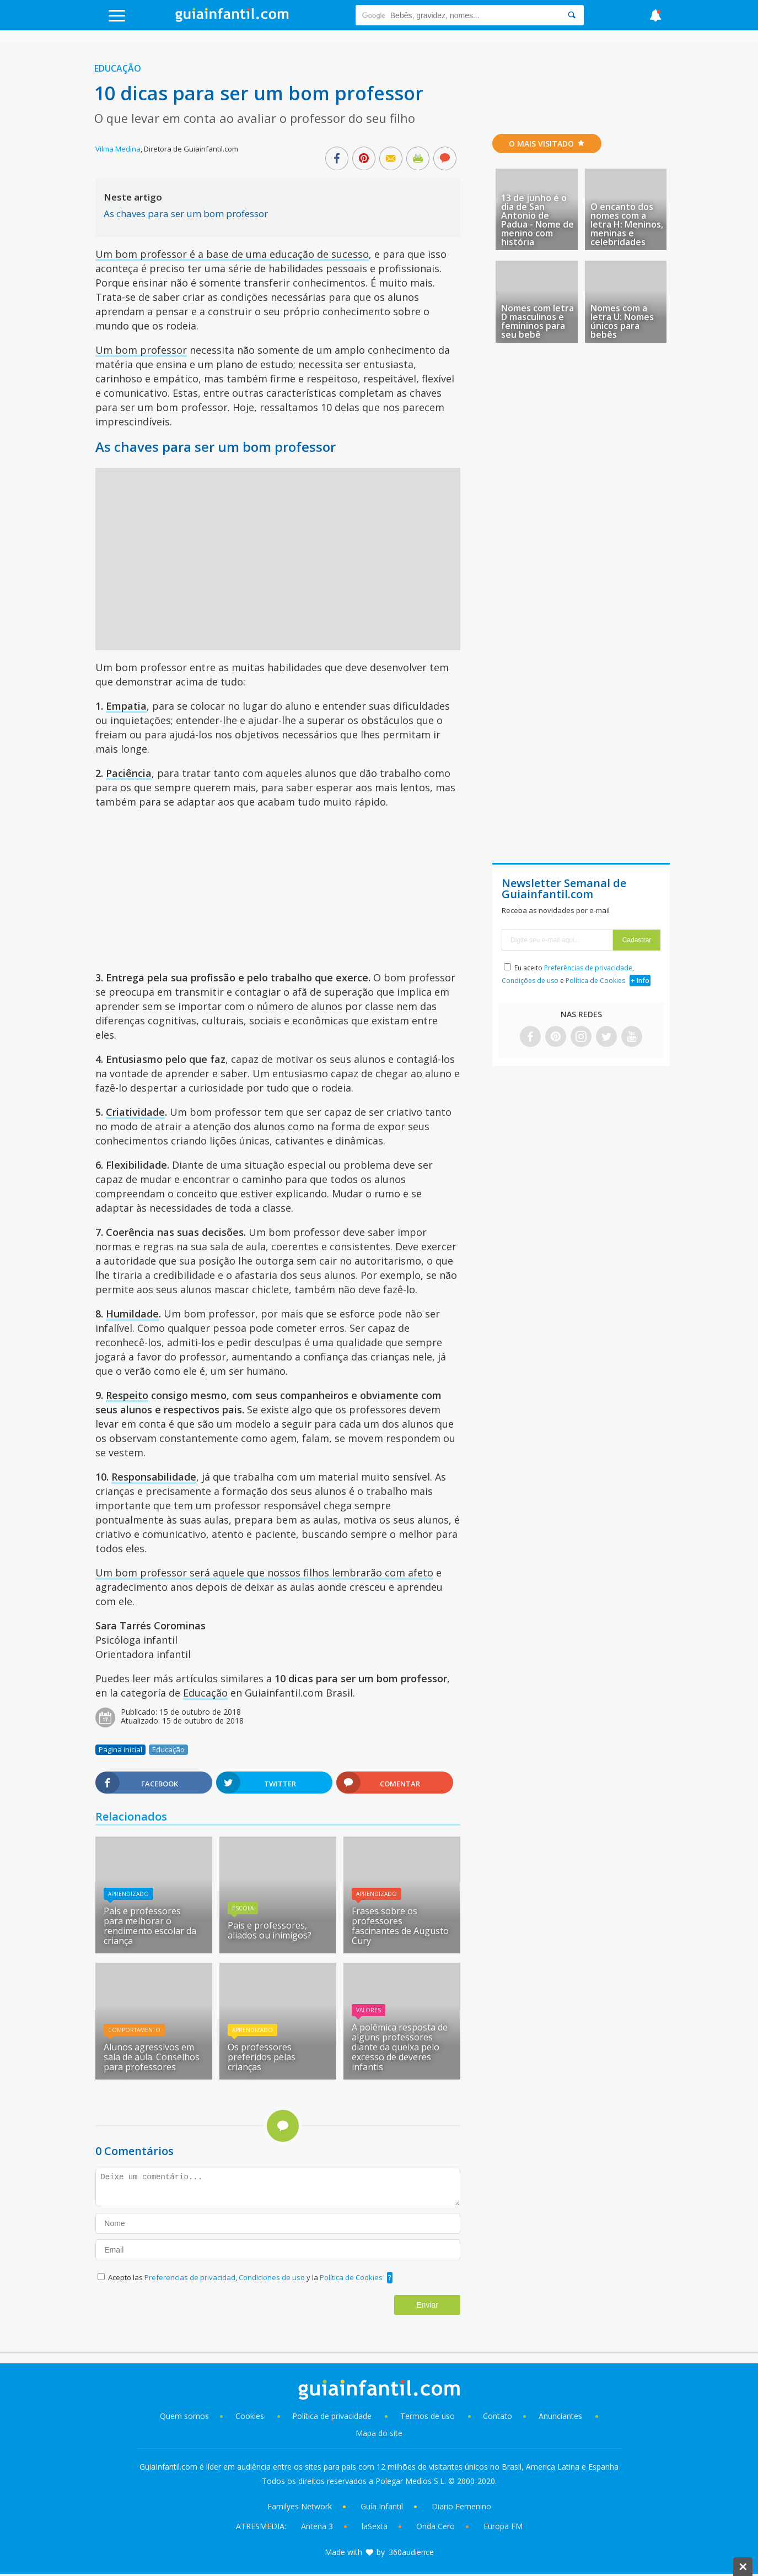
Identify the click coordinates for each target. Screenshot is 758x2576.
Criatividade (135, 1112)
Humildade (132, 1313)
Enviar (427, 2304)
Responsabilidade (153, 1476)
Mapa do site (379, 2433)
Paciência (129, 773)
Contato (497, 2416)
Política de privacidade (333, 2416)
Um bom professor (141, 350)
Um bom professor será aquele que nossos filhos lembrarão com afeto (264, 1572)
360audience (411, 2552)
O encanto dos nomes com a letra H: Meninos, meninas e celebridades (626, 224)
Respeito (127, 1395)
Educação (117, 68)
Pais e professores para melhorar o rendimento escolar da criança (150, 1926)
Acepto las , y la (246, 2277)
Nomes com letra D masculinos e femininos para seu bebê (537, 321)
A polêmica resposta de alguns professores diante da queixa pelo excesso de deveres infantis (400, 2047)
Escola (243, 1908)
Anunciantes (560, 2416)
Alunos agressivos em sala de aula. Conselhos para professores (152, 2057)
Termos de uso (427, 2416)
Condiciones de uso (273, 2277)
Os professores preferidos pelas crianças (261, 2057)
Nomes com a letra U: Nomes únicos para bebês (622, 321)
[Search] (572, 15)
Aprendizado (128, 1894)
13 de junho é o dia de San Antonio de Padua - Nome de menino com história (537, 220)
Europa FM (503, 2526)
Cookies (250, 2416)
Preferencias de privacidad (189, 2277)
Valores (368, 2010)
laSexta (375, 2526)
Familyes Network (299, 2506)
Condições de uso (530, 980)
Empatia (126, 705)
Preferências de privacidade (588, 968)
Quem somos (184, 2416)
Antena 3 (317, 2526)
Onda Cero (435, 2526)
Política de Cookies (351, 2277)
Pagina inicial (120, 1749)
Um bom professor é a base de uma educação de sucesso (232, 254)
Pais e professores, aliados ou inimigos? (269, 1930)
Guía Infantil (382, 2506)
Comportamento (134, 2030)
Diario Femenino (461, 2506)
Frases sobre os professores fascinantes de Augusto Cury (400, 1926)
